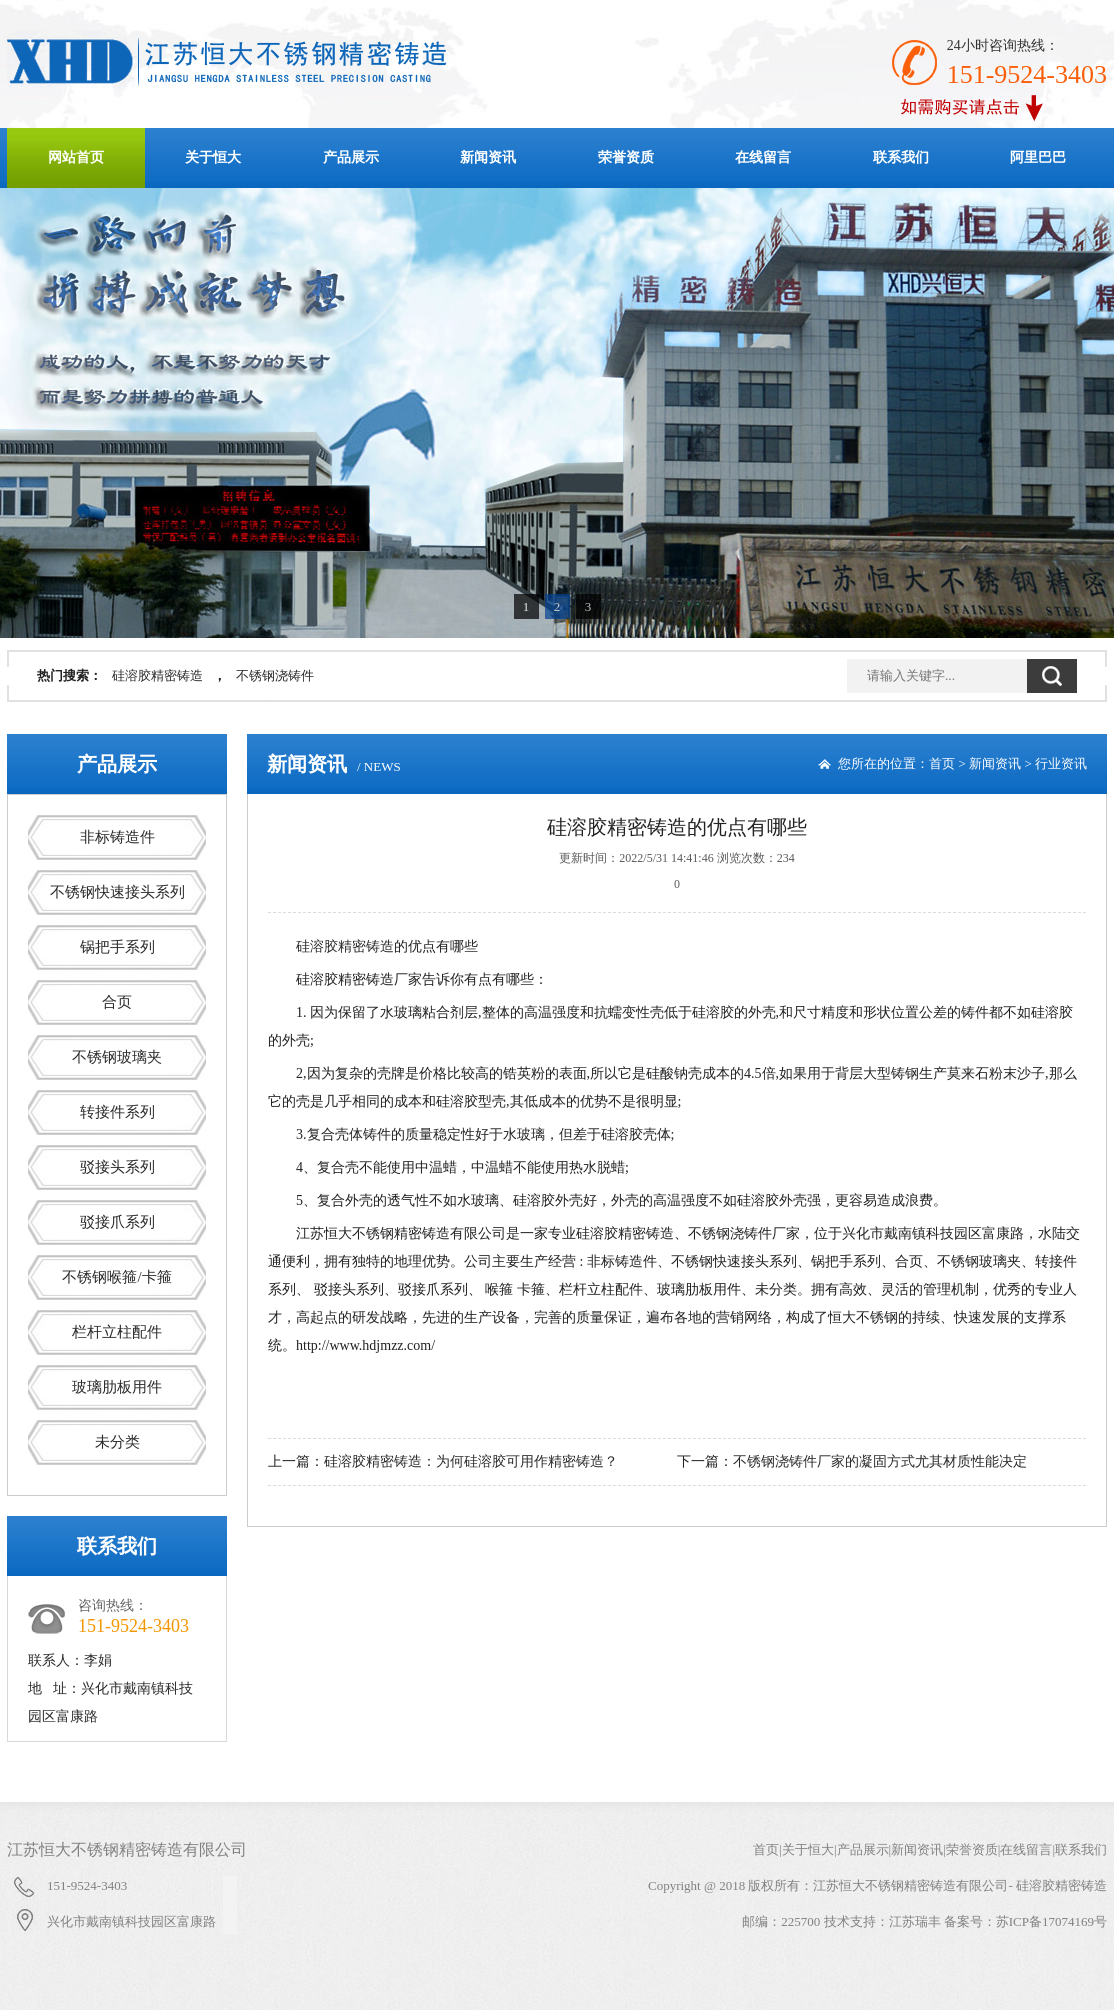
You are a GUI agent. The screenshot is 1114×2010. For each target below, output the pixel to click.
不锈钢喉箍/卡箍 (116, 1277)
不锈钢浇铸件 (275, 675)
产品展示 (351, 157)
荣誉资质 (626, 157)
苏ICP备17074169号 (1051, 1921)
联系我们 (901, 157)
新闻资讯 (488, 157)
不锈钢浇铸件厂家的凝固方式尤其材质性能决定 (880, 1461)
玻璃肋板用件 (117, 1387)
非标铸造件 (117, 837)
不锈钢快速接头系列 (117, 892)
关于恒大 (213, 157)
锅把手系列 (117, 947)
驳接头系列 (117, 1167)
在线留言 (763, 157)
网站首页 (76, 157)
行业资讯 (1061, 763)
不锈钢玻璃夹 (117, 1057)
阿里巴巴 (1038, 157)
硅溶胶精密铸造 (157, 675)
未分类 (117, 1442)
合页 (117, 1002)
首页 (942, 763)
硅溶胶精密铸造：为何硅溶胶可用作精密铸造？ (471, 1461)
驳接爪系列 (117, 1222)
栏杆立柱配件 (117, 1332)
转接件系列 (117, 1112)
